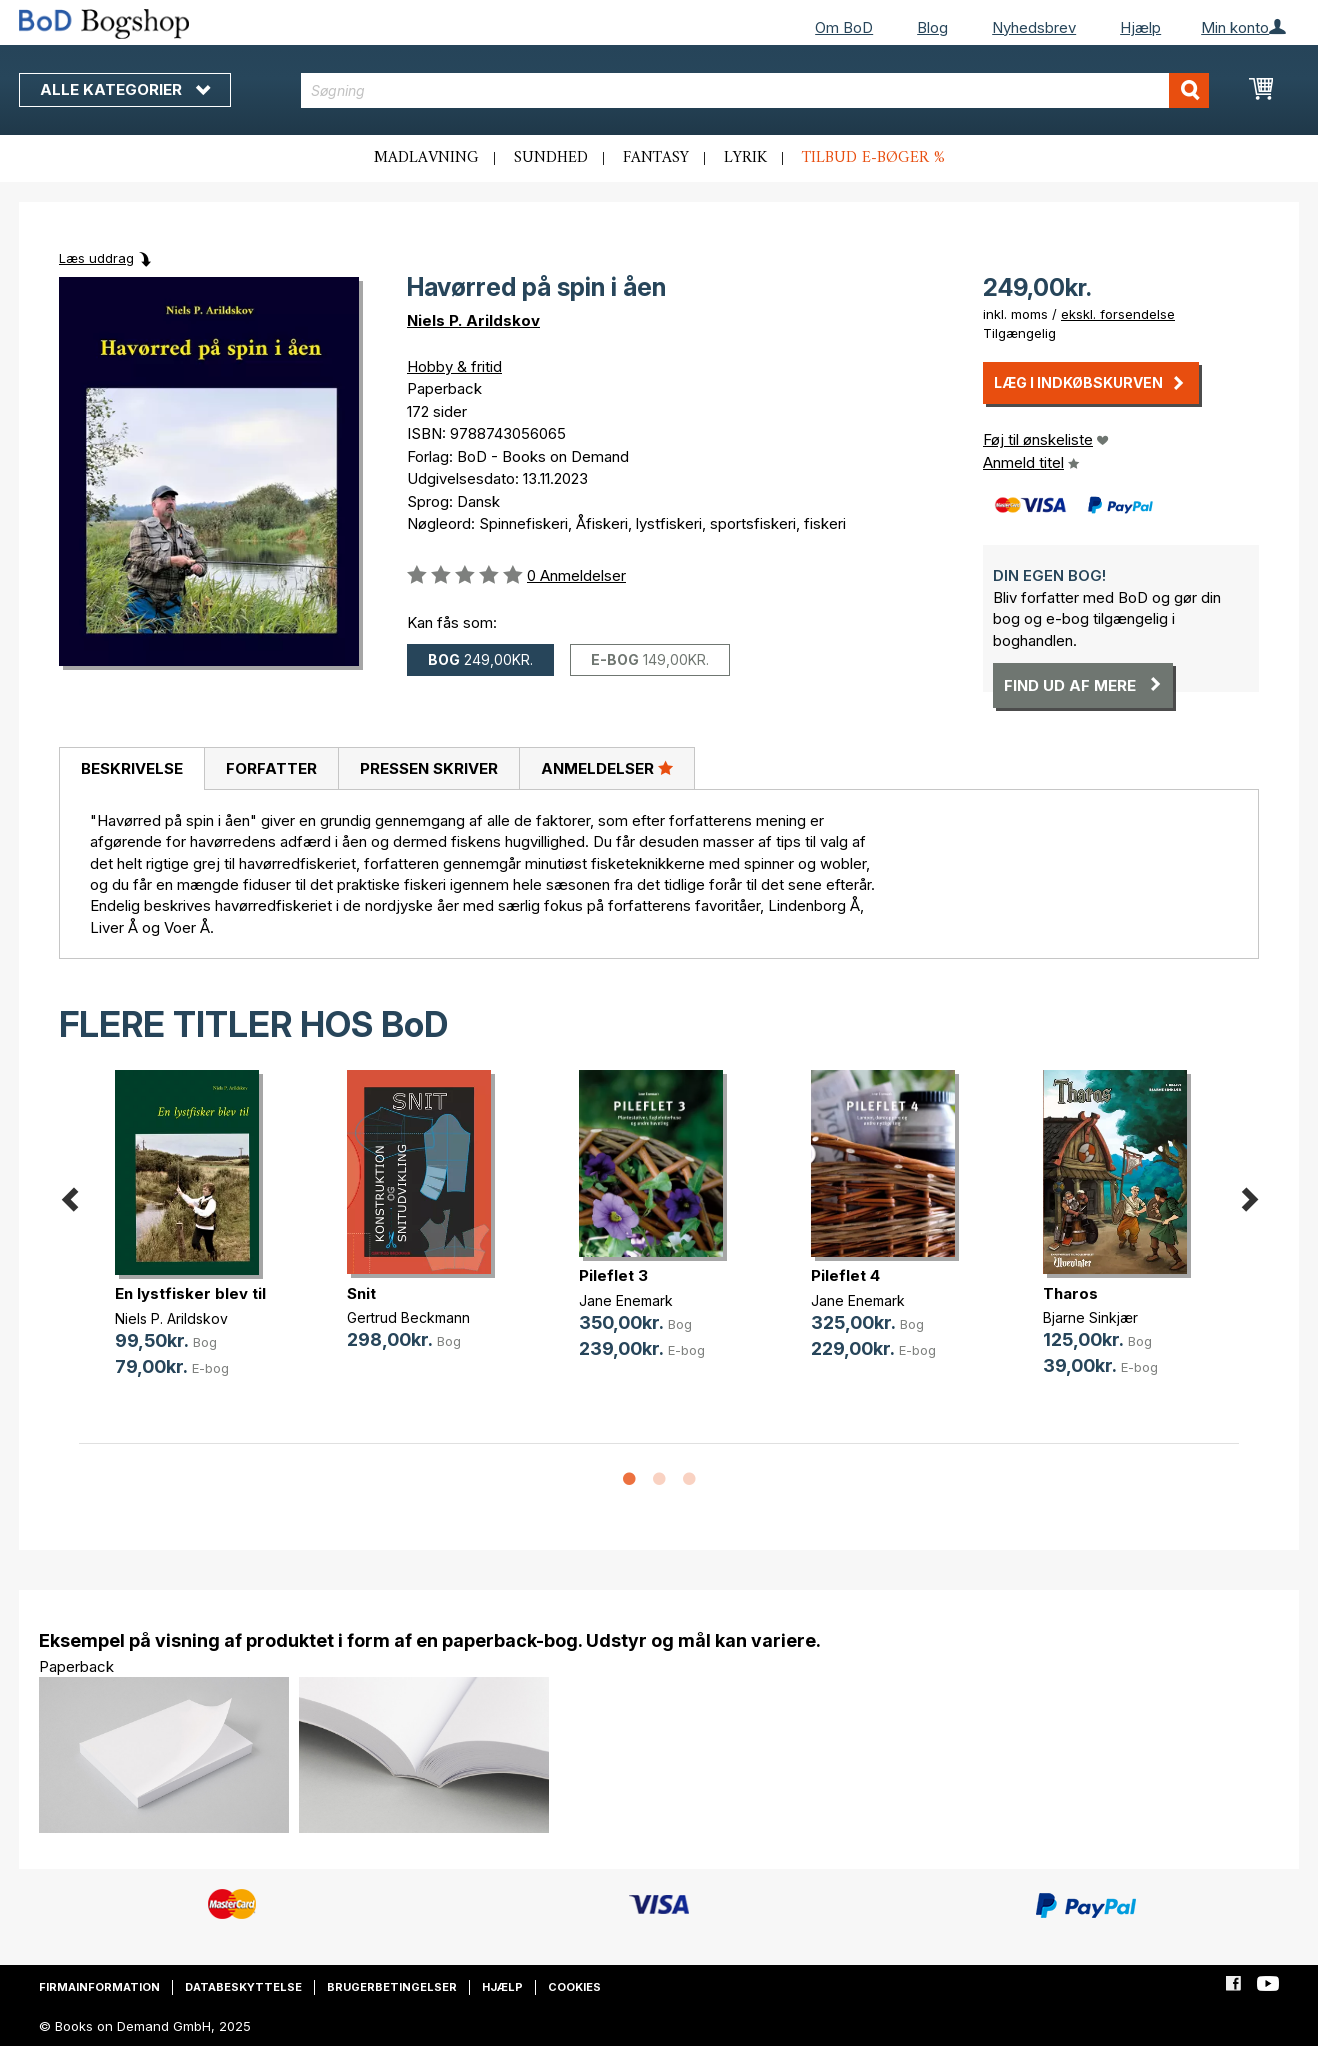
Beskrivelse (132, 768)
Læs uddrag (96, 258)
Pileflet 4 (845, 1275)
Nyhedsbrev (1034, 27)
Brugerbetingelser (392, 1987)
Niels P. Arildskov (473, 320)
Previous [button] (69, 1195)
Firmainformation (99, 1987)
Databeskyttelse (243, 1987)
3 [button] (689, 1480)
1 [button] (629, 1480)
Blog (932, 27)
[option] (195, 1239)
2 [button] (659, 1480)
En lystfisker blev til (190, 1293)
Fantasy (656, 158)
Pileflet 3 (613, 1275)
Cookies (574, 1987)
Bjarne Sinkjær (1090, 1317)
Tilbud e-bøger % (873, 158)
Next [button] (1249, 1195)
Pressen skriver (429, 768)
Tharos (1070, 1293)
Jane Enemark (626, 1300)
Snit (361, 1293)
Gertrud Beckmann (408, 1317)
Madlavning (426, 158)
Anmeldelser (607, 768)
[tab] (131, 769)
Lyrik (745, 158)
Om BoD (844, 27)
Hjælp (1140, 27)
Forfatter (271, 768)
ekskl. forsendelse (1118, 314)
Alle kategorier (125, 89)
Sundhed (551, 158)
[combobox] (755, 90)
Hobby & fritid (454, 366)
